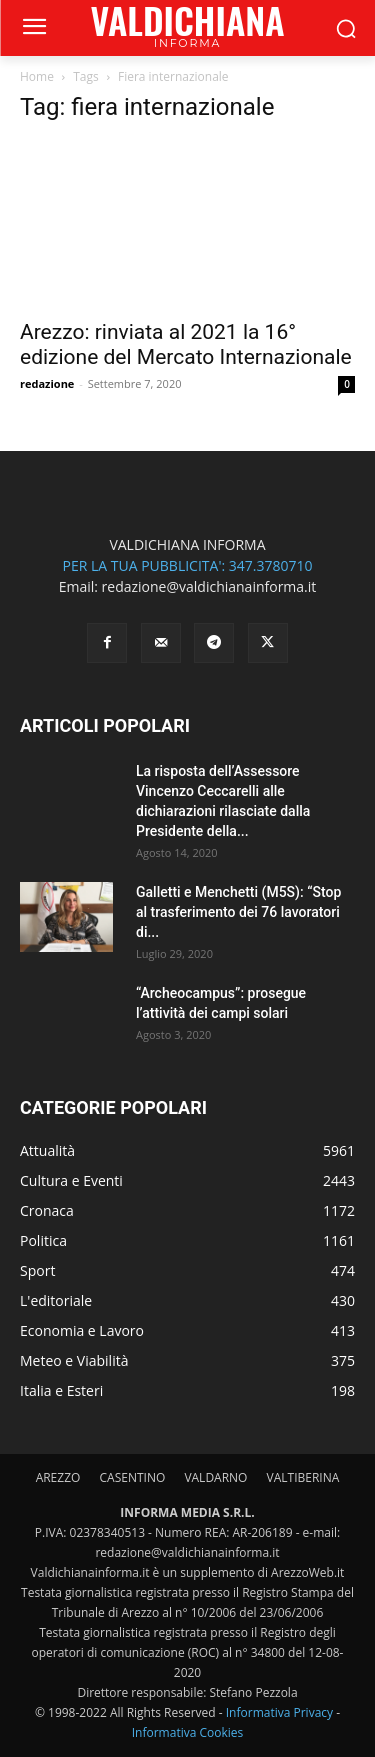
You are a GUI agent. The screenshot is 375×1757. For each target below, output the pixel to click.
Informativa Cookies (188, 1732)
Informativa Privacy (279, 1712)
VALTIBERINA (303, 1477)
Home (37, 76)
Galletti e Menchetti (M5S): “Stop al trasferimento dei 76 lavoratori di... (238, 912)
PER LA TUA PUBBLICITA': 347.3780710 (187, 565)
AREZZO (58, 1477)
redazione (47, 383)
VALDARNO (215, 1477)
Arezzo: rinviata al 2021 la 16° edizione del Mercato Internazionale (186, 344)
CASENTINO (132, 1477)
